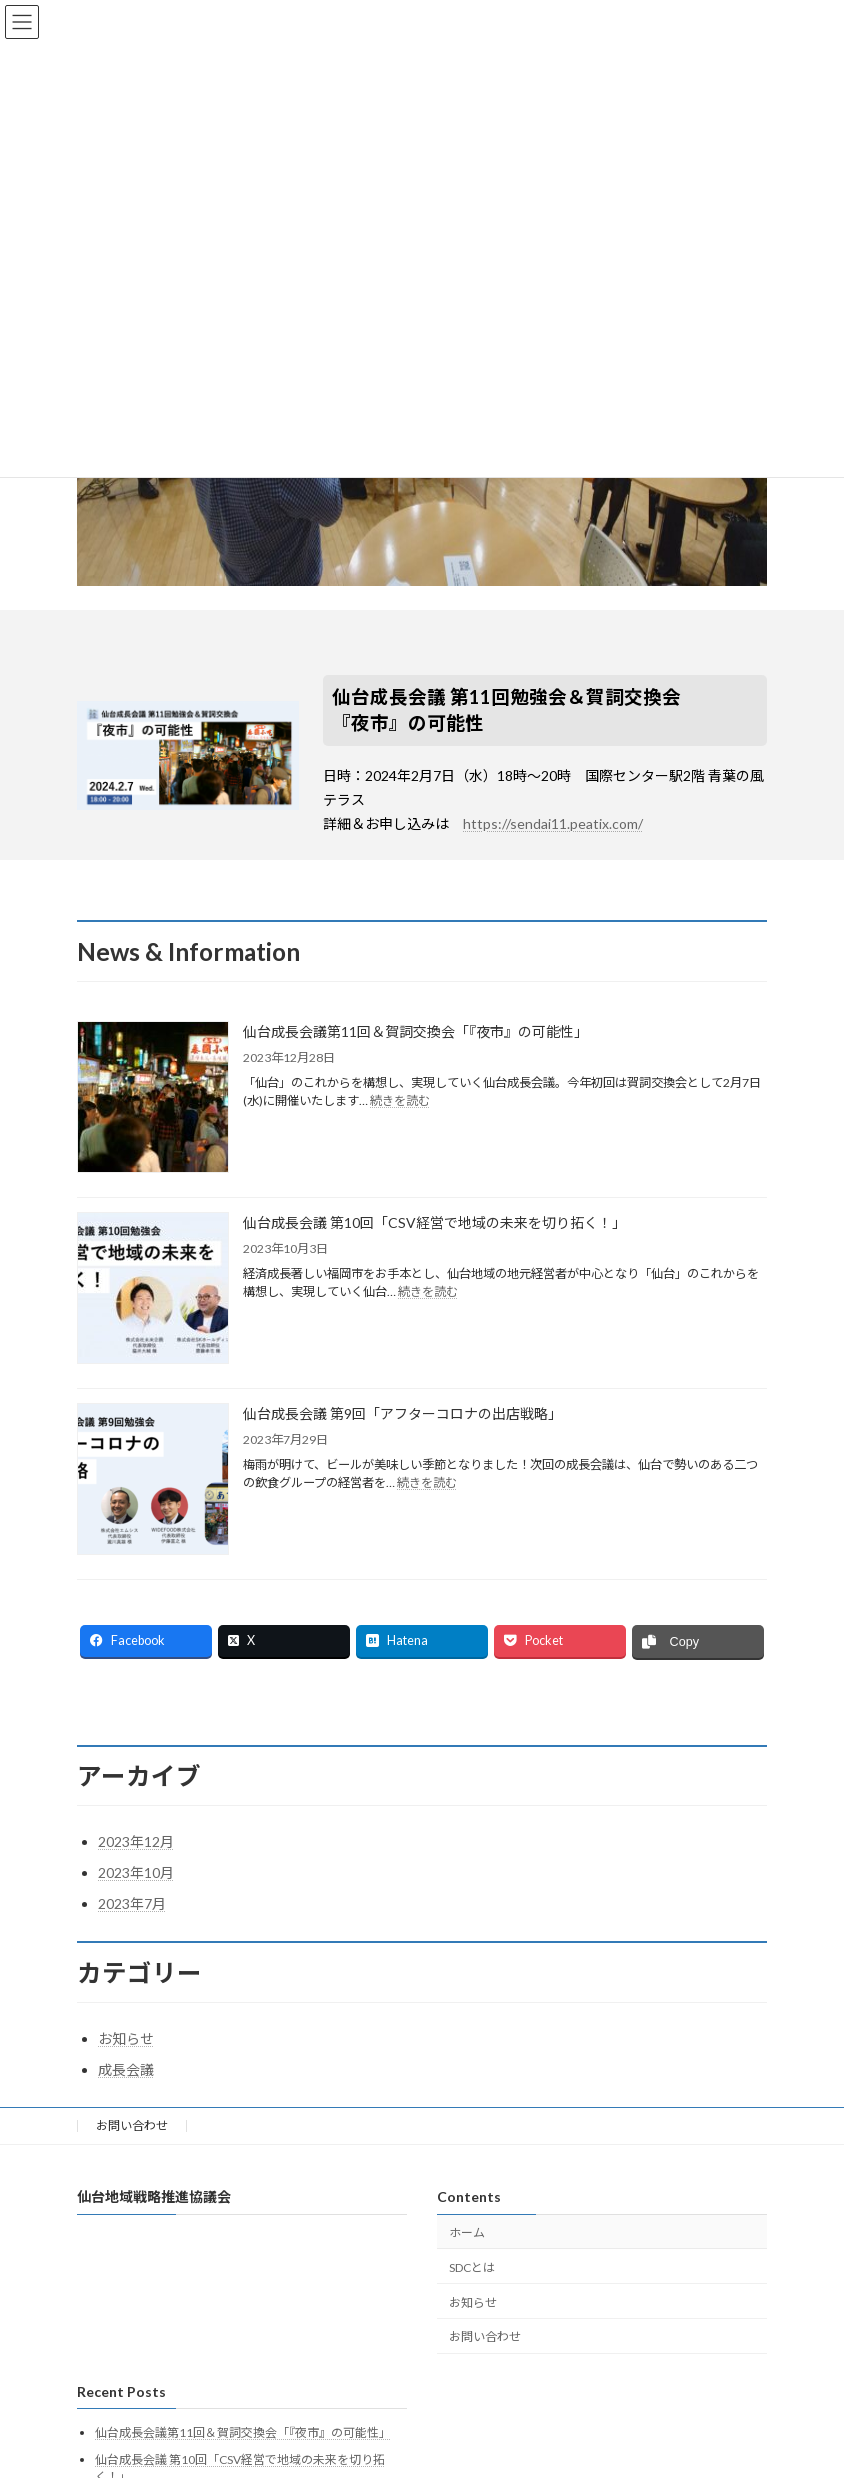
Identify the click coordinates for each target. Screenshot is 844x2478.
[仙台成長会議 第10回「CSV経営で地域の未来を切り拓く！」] (153, 1289)
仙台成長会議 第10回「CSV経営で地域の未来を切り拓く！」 (434, 1222)
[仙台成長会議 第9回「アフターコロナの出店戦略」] (153, 1480)
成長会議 (126, 2069)
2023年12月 (136, 1841)
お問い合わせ (132, 2125)
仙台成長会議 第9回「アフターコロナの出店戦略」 (402, 1413)
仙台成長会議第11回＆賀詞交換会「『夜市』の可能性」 (415, 1031)
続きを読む (400, 1100)
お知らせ (126, 2038)
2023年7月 (132, 1903)
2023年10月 (136, 1872)
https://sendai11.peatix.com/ (553, 823)
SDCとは (472, 2267)
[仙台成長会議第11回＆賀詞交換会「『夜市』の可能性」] (153, 1098)
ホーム (467, 2232)
